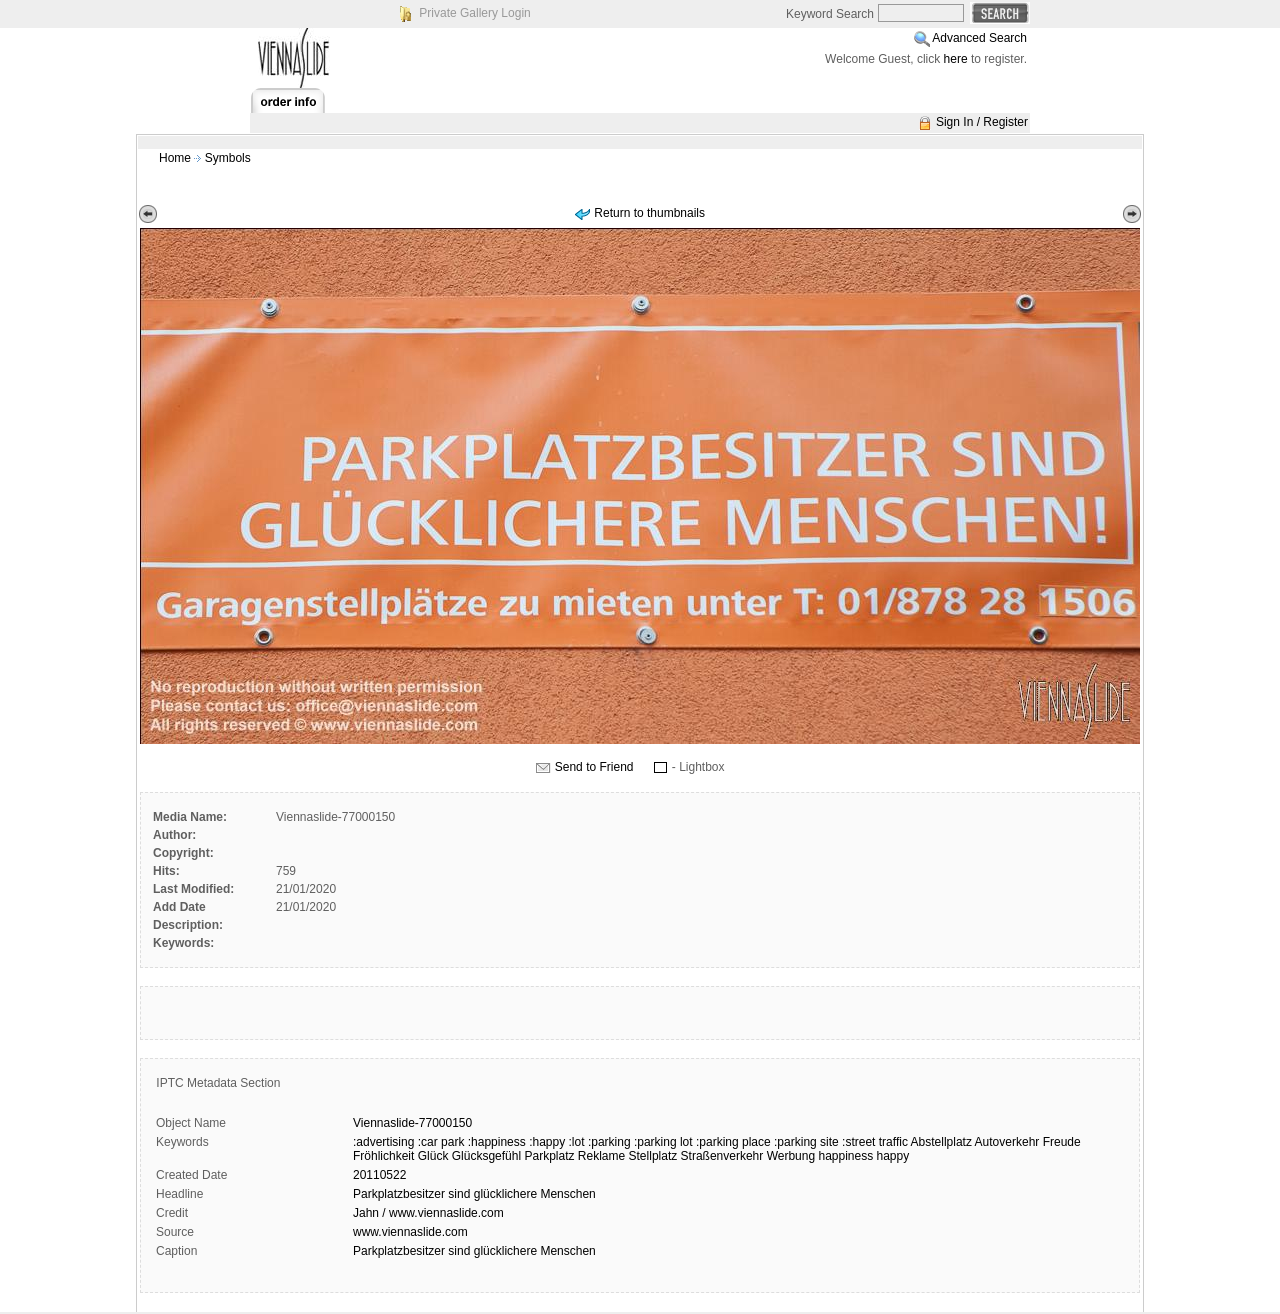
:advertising (383, 1142)
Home (175, 158)
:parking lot (663, 1142)
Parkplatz (549, 1156)
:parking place (733, 1142)
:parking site (806, 1142)
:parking (609, 1142)
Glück (433, 1156)
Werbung (791, 1156)
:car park (441, 1142)
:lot (577, 1142)
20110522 (379, 1175)
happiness (845, 1156)
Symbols (228, 158)
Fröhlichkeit (383, 1156)
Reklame (601, 1156)
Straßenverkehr (722, 1156)
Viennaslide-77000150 (412, 1123)
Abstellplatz (941, 1142)
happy (893, 1156)
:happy (547, 1142)
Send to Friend (594, 767)
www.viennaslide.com (410, 1232)
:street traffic (875, 1142)
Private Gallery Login (474, 13)
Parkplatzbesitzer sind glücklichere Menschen (474, 1194)
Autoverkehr (1007, 1142)
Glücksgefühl (486, 1156)
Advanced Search (979, 38)
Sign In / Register (982, 122)
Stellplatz (653, 1156)
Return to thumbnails (649, 213)
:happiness (497, 1142)
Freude (1062, 1142)
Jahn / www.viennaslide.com (428, 1213)
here (956, 59)
